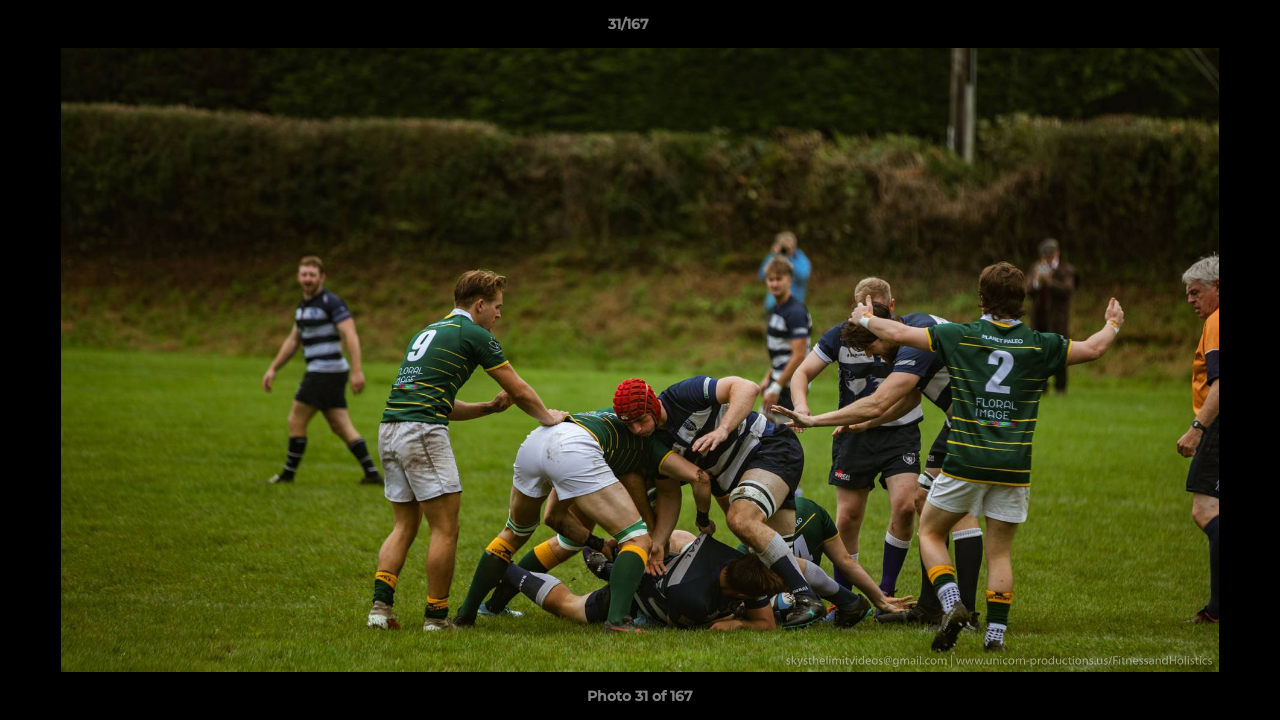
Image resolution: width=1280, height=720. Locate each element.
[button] (1196, 29)
